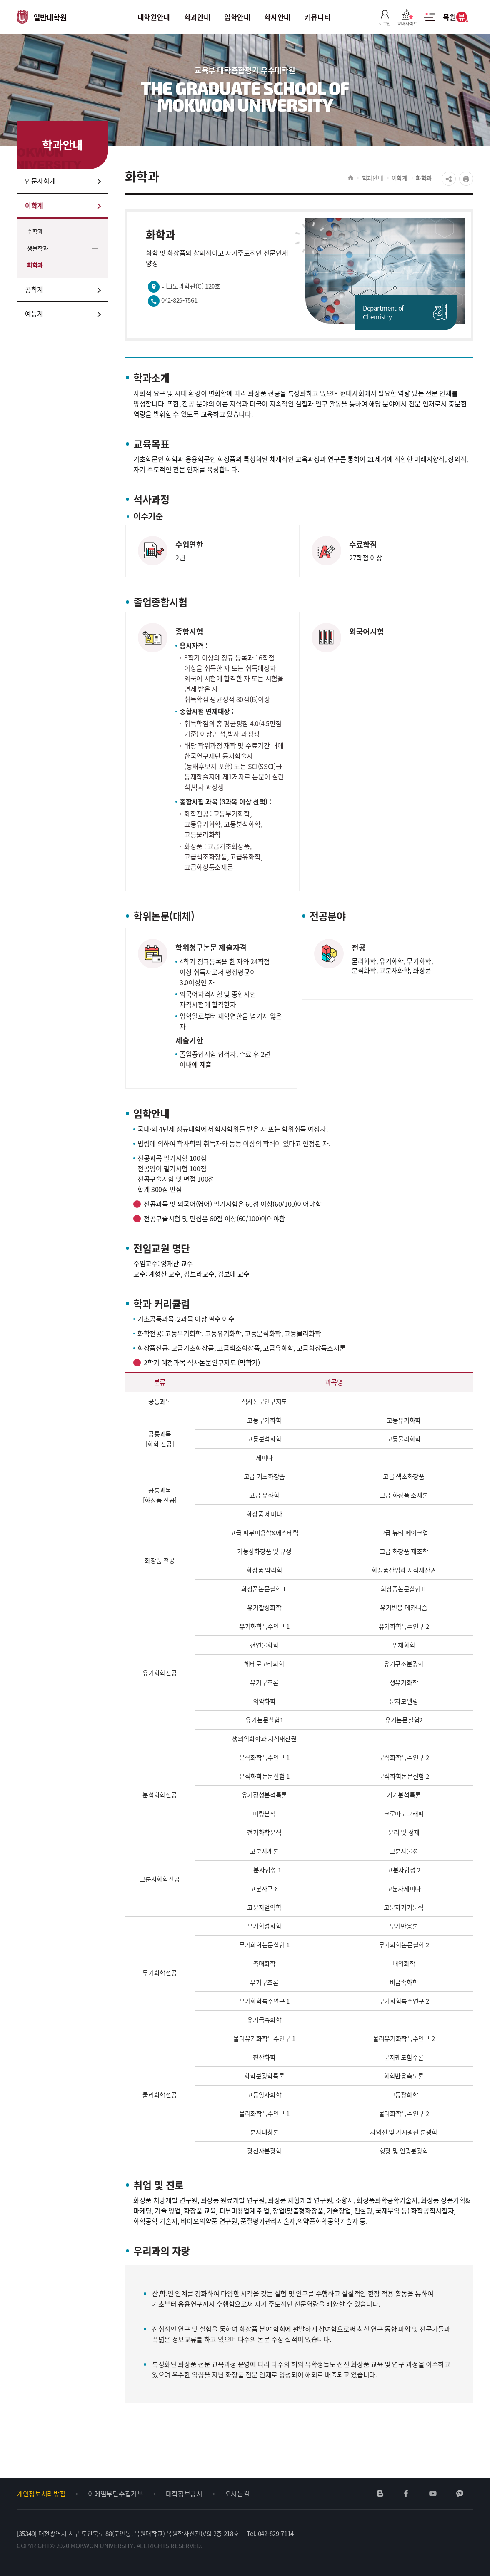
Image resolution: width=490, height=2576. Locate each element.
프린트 (466, 178)
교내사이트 (407, 17)
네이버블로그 (380, 2493)
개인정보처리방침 (41, 2494)
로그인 (385, 17)
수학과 (35, 231)
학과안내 (372, 178)
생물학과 (37, 248)
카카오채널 (459, 2493)
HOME (350, 177)
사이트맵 (429, 22)
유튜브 (432, 2493)
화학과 (35, 265)
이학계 (400, 178)
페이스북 (406, 2493)
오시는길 (237, 2494)
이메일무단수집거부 (115, 2494)
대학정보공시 (184, 2494)
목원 (455, 17)
